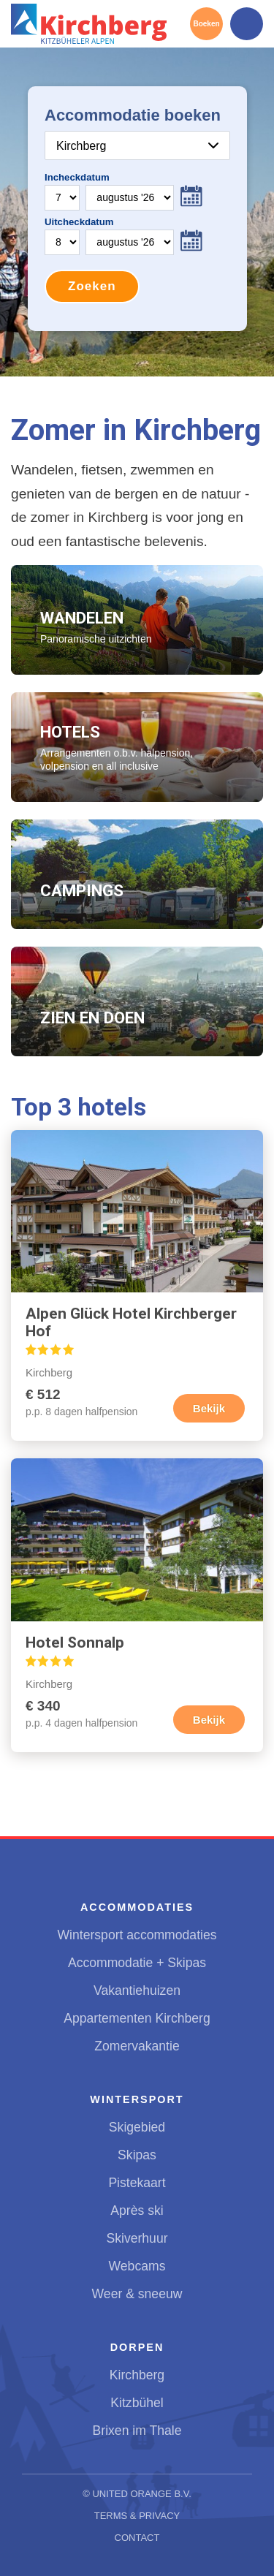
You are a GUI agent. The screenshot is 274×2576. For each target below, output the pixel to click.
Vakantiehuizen (137, 1990)
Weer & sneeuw (137, 2294)
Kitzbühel (136, 2402)
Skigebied (137, 2127)
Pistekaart (136, 2182)
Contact (137, 2537)
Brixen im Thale (137, 2430)
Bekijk (209, 1408)
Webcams (137, 2266)
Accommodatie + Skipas (137, 1962)
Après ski (136, 2210)
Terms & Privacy (137, 2515)
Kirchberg (137, 2375)
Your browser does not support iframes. (137, 208)
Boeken (206, 24)
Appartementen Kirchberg (137, 2018)
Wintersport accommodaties (136, 1935)
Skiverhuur (136, 2238)
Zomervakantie (136, 2046)
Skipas (137, 2155)
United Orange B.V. (141, 2493)
